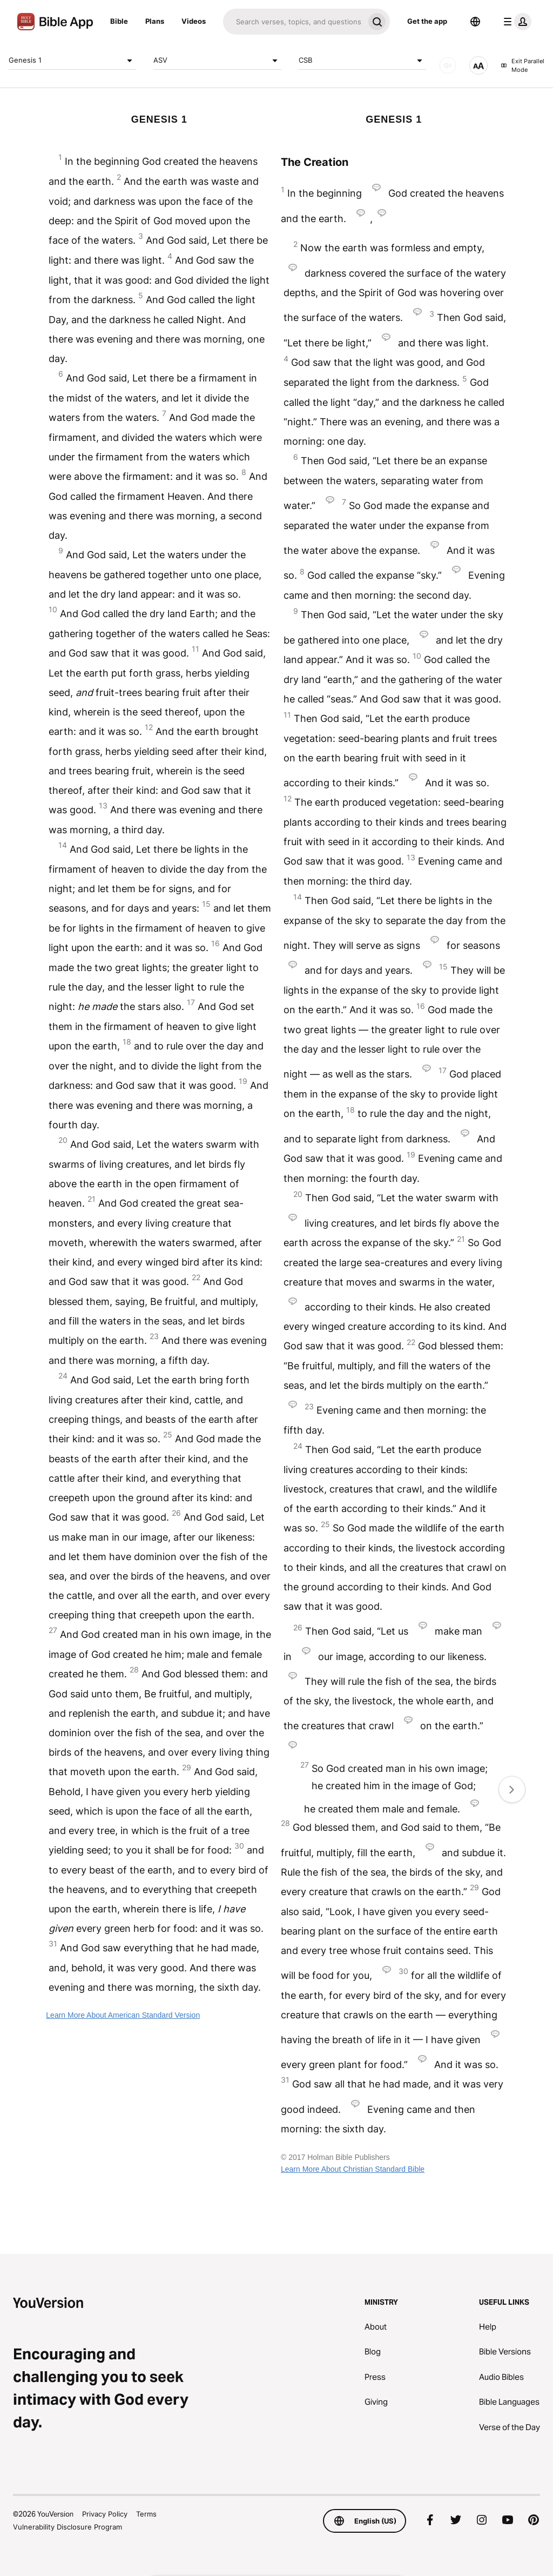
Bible (119, 21)
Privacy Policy (104, 2514)
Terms (146, 2514)
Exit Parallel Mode (522, 65)
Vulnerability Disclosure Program (67, 2527)
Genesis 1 (72, 60)
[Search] (293, 21)
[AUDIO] (447, 65)
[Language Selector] (475, 21)
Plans (154, 21)
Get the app (427, 21)
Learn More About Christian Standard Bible (352, 2169)
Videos (193, 21)
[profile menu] (515, 21)
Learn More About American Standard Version (123, 2015)
